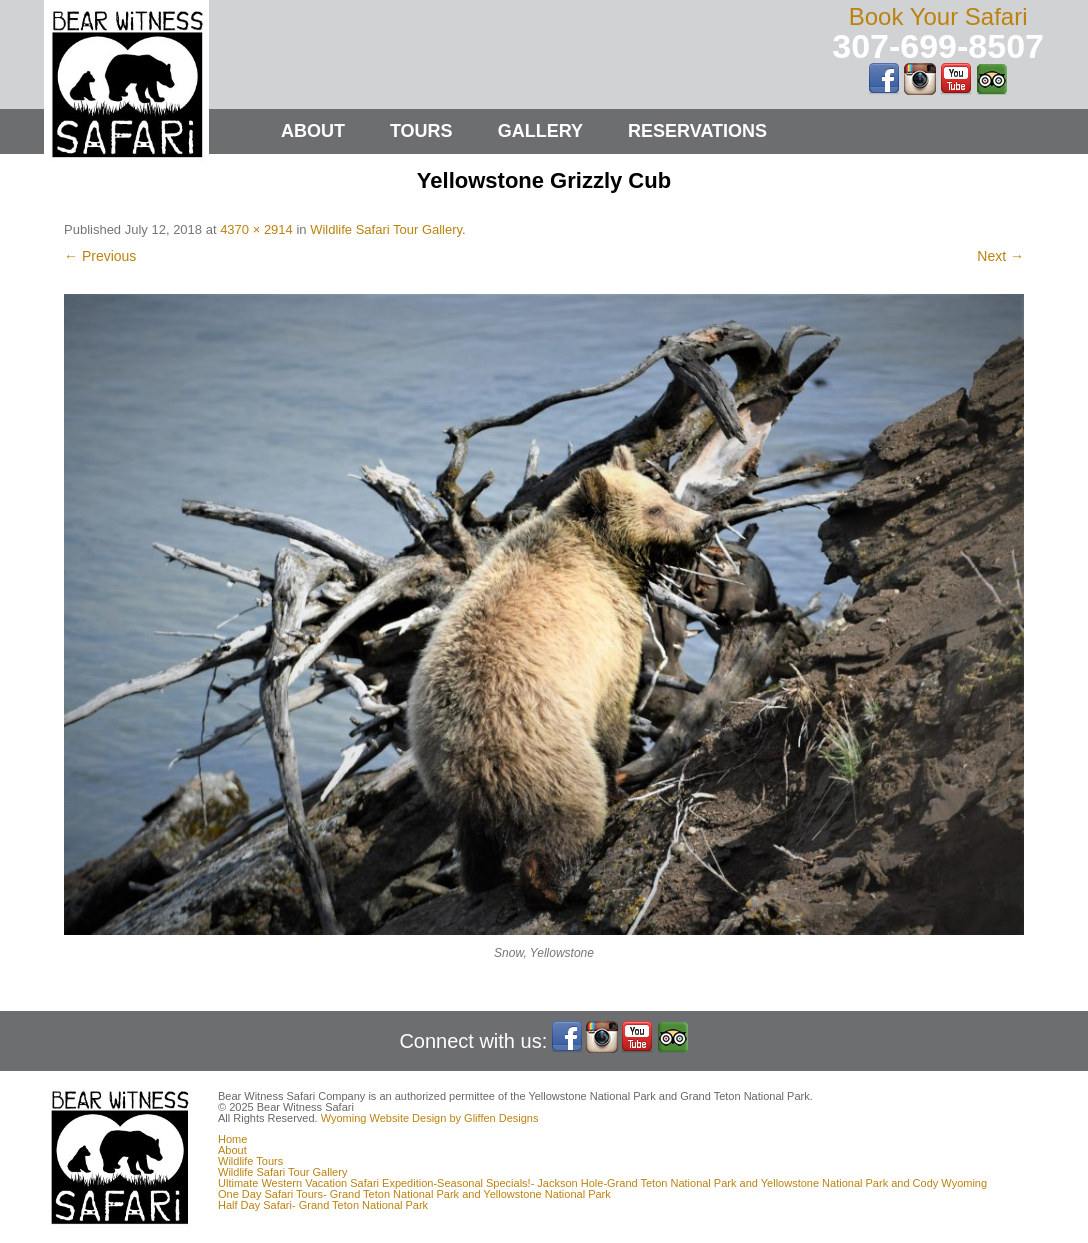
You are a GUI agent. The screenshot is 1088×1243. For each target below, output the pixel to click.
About (313, 131)
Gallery (540, 131)
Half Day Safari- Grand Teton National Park (323, 1205)
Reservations (697, 131)
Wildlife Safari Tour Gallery (386, 229)
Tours (421, 131)
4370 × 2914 (256, 229)
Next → (1000, 256)
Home (232, 1139)
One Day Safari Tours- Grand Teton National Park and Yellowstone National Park (414, 1194)
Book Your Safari (938, 16)
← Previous (100, 256)
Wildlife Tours (250, 1161)
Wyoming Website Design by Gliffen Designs (430, 1118)
